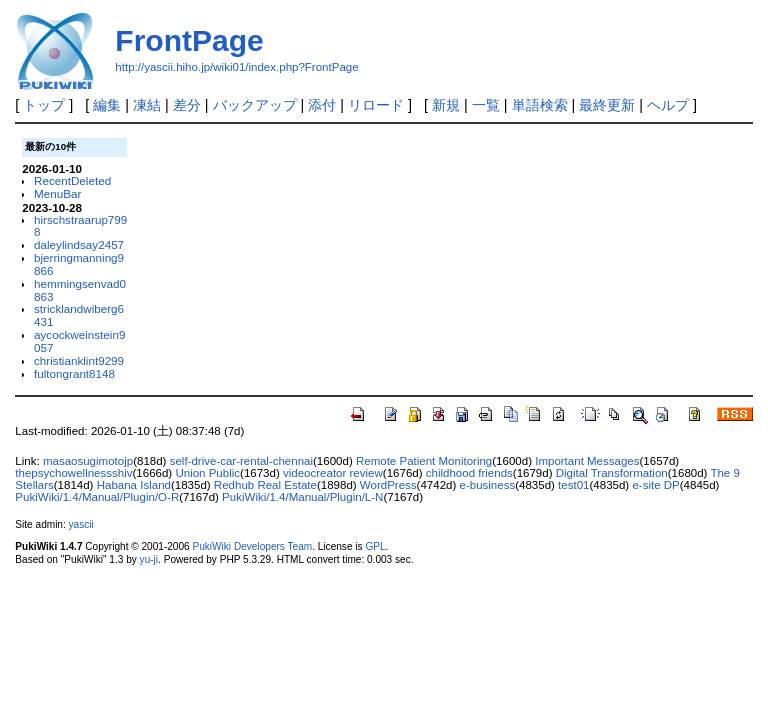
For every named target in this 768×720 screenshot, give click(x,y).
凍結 (147, 105)
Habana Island (134, 485)
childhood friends (469, 473)
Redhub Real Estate (265, 485)
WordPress (388, 485)
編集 (107, 105)
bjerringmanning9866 (79, 264)
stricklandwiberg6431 (79, 315)
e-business (488, 485)
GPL (375, 546)
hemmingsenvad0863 (80, 290)
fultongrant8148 (74, 373)
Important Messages (587, 461)
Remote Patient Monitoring (424, 461)
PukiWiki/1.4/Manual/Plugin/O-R (97, 497)
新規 (446, 105)
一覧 (486, 105)
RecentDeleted (72, 180)
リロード (376, 105)
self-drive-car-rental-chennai (241, 461)
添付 (322, 105)
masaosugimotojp (88, 461)
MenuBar (57, 193)
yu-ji (149, 559)
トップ (44, 105)
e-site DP (655, 485)
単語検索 (540, 105)
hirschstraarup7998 (80, 226)
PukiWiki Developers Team (252, 546)
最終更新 (607, 105)
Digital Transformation (612, 473)
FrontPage (189, 40)
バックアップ (255, 105)
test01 (573, 485)
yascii (81, 524)
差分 (187, 105)
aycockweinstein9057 (79, 341)
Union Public (207, 473)
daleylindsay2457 (79, 244)
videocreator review (333, 473)
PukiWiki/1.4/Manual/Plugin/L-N (302, 497)
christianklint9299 (79, 360)
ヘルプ (668, 105)
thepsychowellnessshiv (73, 473)
